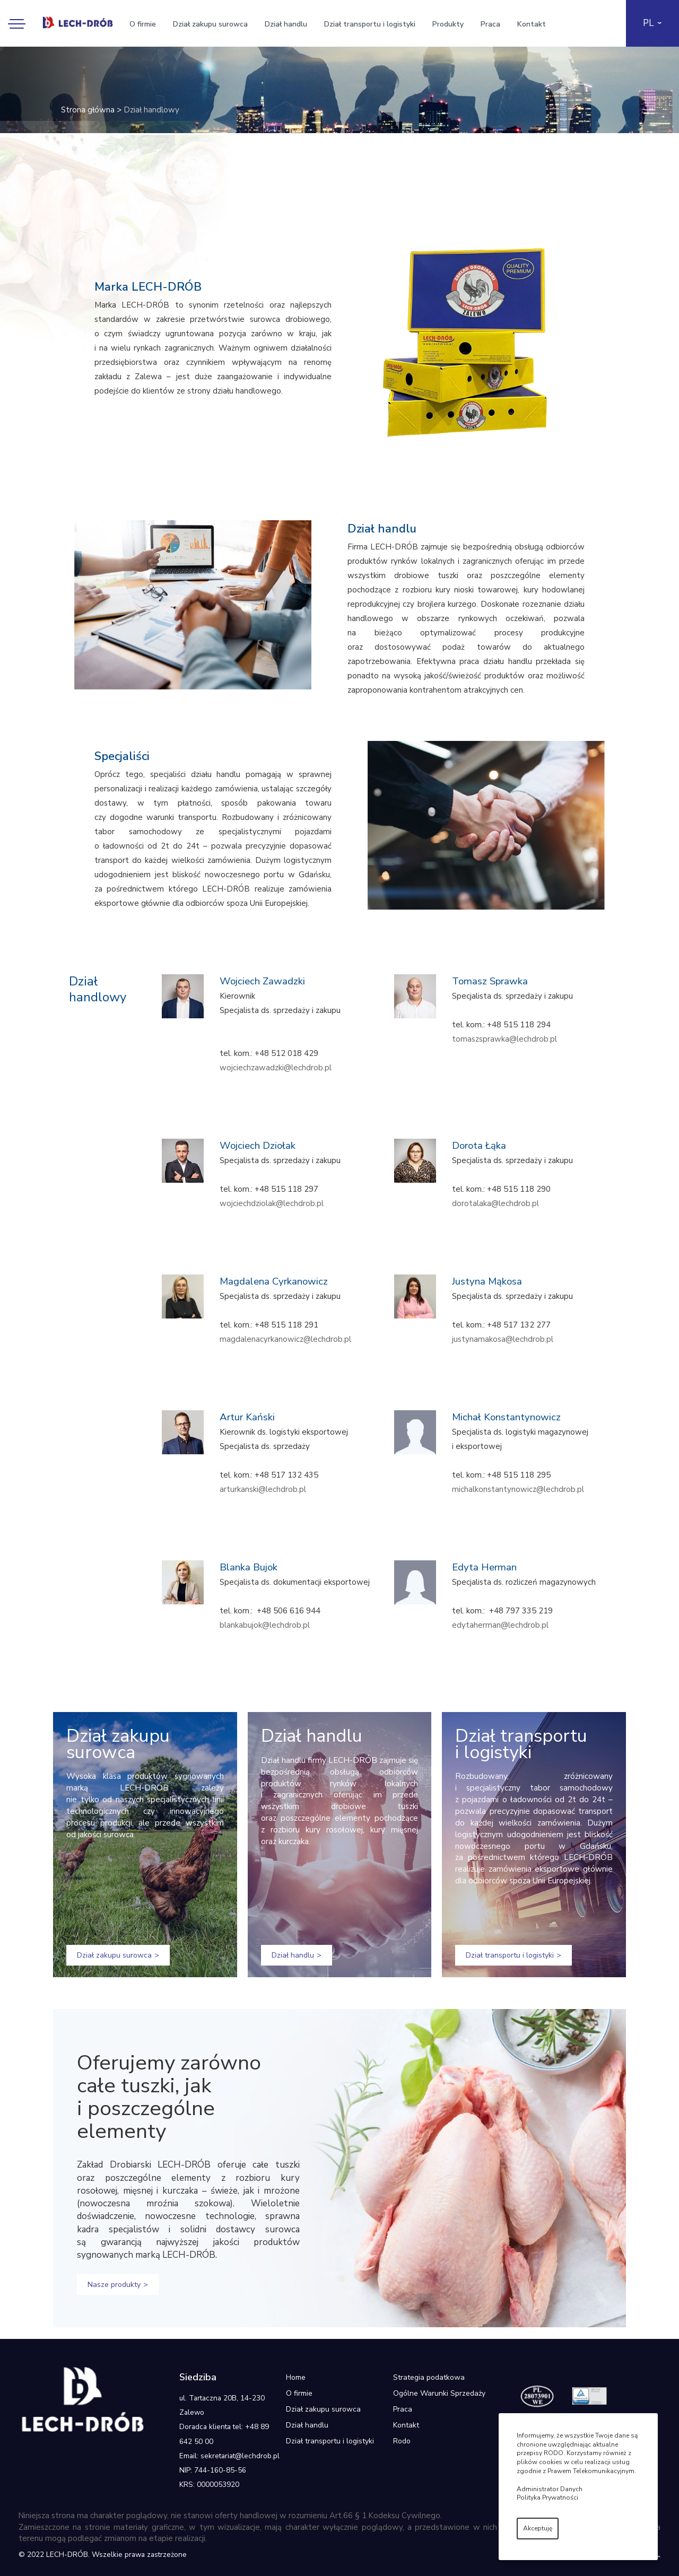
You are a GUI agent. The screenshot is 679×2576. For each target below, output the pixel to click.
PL (648, 23)
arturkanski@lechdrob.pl (263, 1489)
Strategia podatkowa (429, 2377)
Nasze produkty (114, 2285)
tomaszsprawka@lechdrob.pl (504, 1039)
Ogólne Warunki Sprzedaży (439, 2393)
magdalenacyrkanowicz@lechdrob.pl (285, 1339)
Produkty (448, 24)
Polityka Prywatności (547, 2497)
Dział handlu (286, 24)
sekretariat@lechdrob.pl (240, 2456)
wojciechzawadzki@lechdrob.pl (276, 1067)
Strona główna (88, 109)
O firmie (142, 24)
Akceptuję (537, 2528)
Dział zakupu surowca (210, 24)
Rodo (402, 2441)
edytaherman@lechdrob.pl (500, 1625)
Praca (490, 24)
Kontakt (531, 24)
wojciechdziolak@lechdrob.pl (272, 1203)
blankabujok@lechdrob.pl (265, 1625)
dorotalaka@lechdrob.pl (495, 1203)
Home (296, 2377)
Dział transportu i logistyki (369, 24)
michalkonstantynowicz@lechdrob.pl (518, 1489)
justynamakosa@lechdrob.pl (502, 1339)
